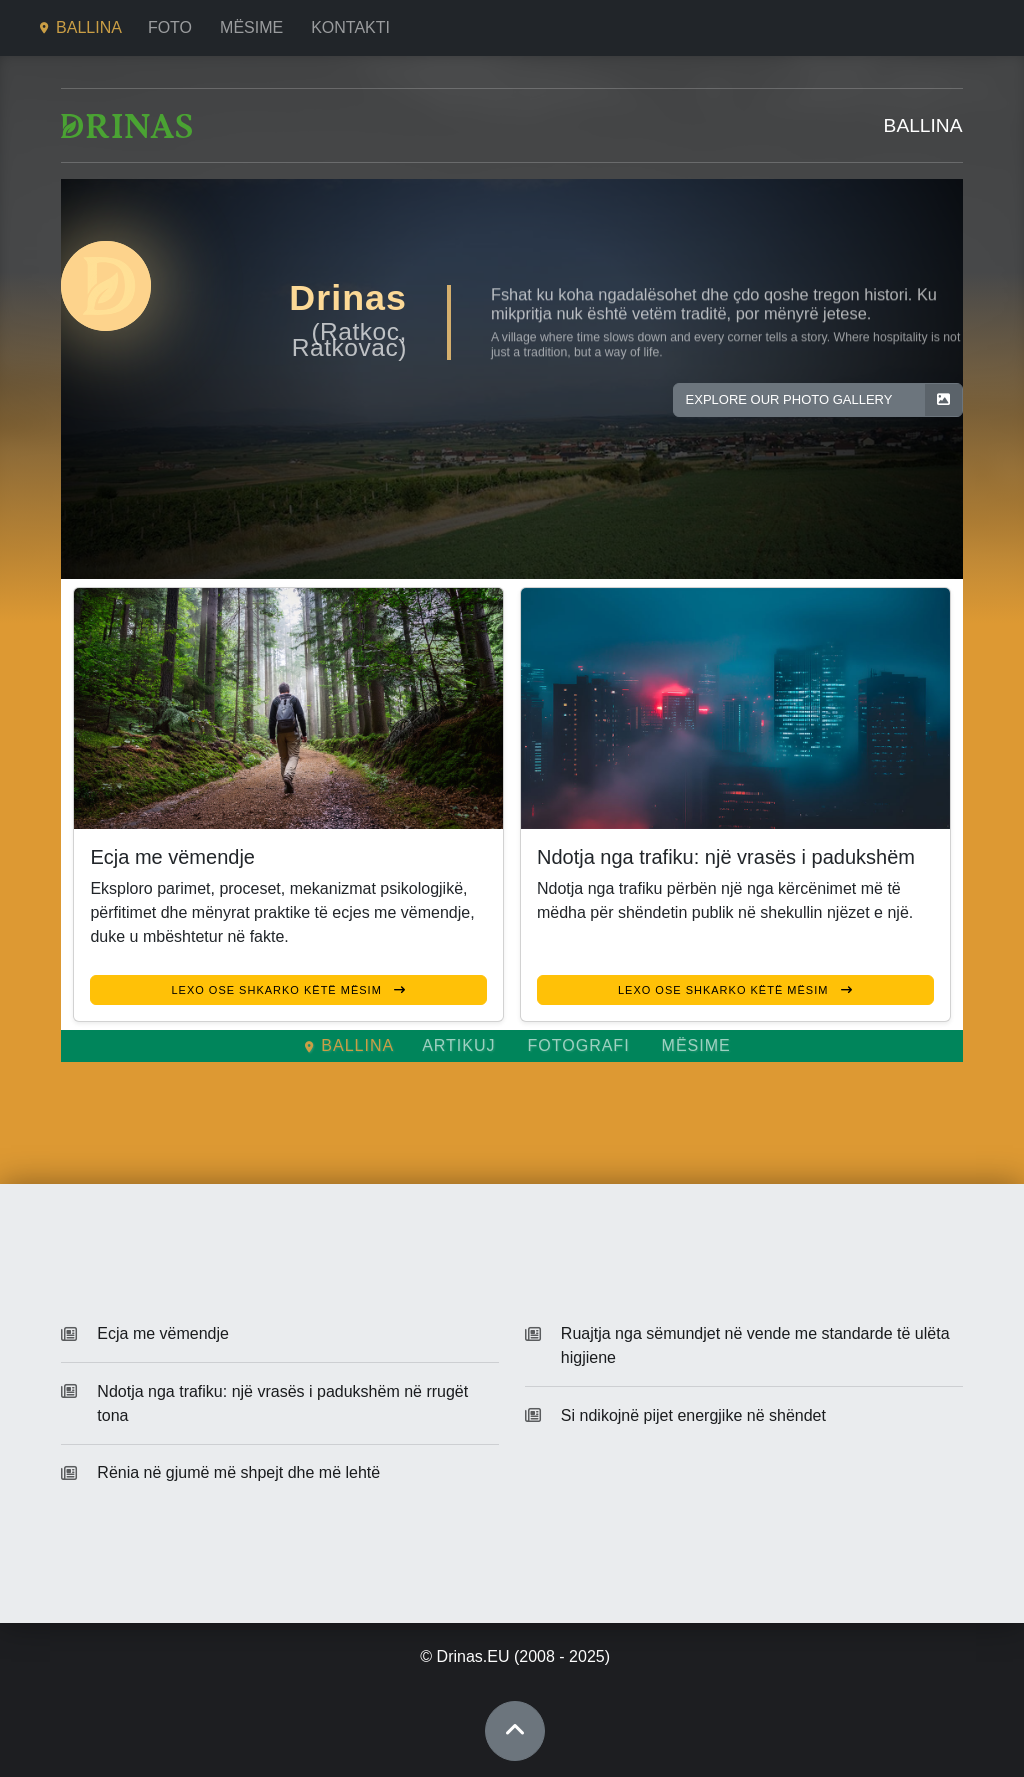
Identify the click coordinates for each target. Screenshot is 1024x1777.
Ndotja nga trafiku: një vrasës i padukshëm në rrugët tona (282, 1403)
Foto (170, 27)
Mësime (251, 27)
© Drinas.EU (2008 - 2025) (515, 1656)
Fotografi (579, 1045)
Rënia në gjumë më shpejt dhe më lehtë (238, 1472)
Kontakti (350, 27)
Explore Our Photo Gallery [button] (824, 400)
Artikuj (458, 1045)
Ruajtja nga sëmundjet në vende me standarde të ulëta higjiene (755, 1345)
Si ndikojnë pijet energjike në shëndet (693, 1415)
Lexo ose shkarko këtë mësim (288, 990)
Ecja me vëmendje (163, 1333)
